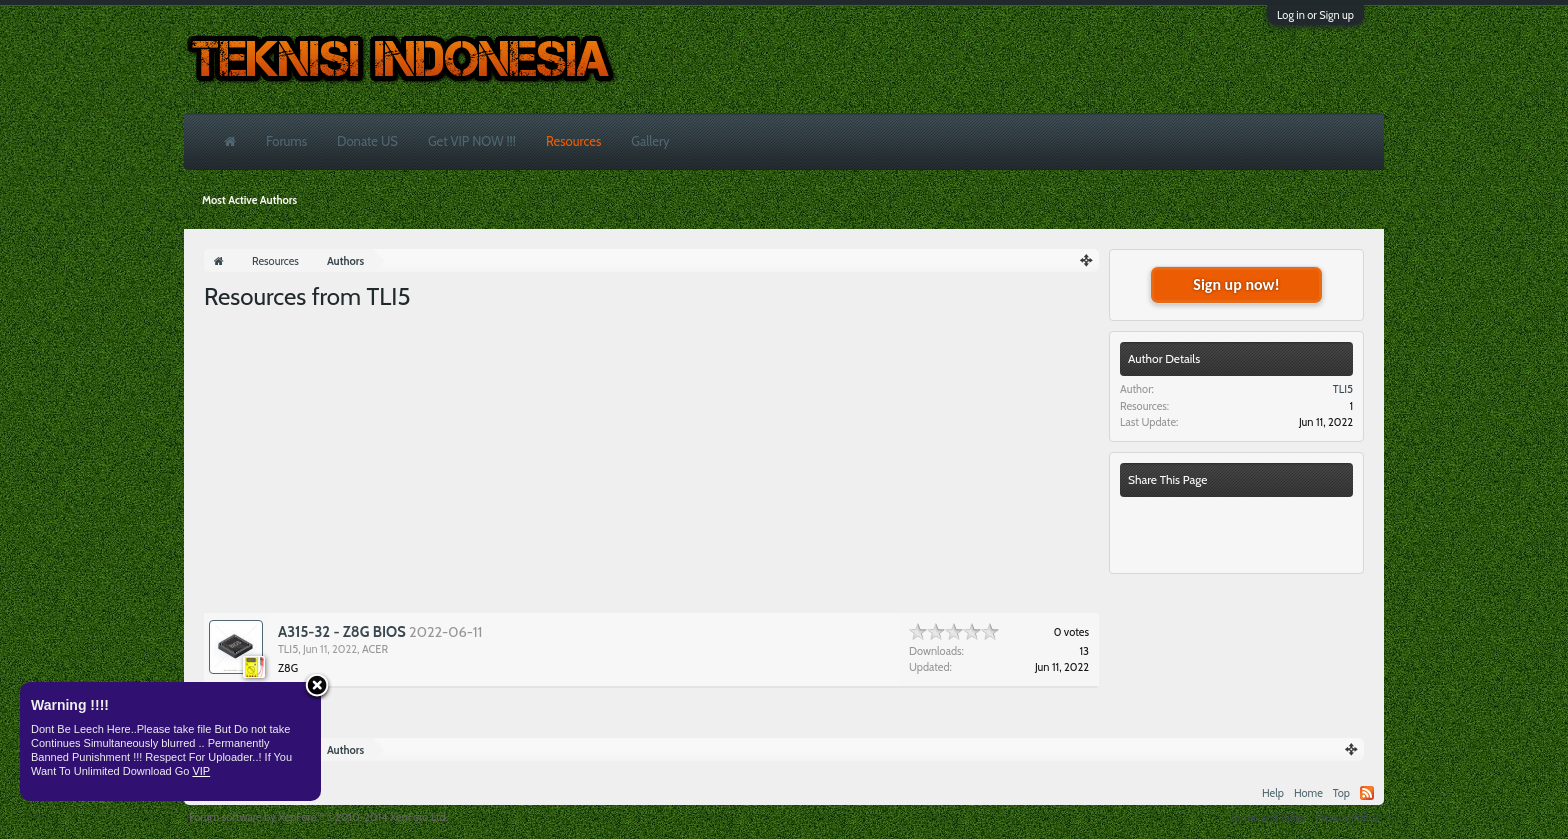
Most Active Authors (249, 200)
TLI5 (288, 649)
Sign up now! (1236, 284)
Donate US (367, 141)
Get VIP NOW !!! (472, 141)
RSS (1367, 793)
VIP (201, 771)
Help (1273, 793)
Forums (286, 141)
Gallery (650, 141)
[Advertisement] (651, 463)
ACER (375, 649)
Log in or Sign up (1315, 15)
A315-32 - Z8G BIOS (342, 632)
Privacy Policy (1347, 817)
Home (1308, 793)
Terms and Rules (1268, 817)
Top (1341, 793)
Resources (573, 141)
